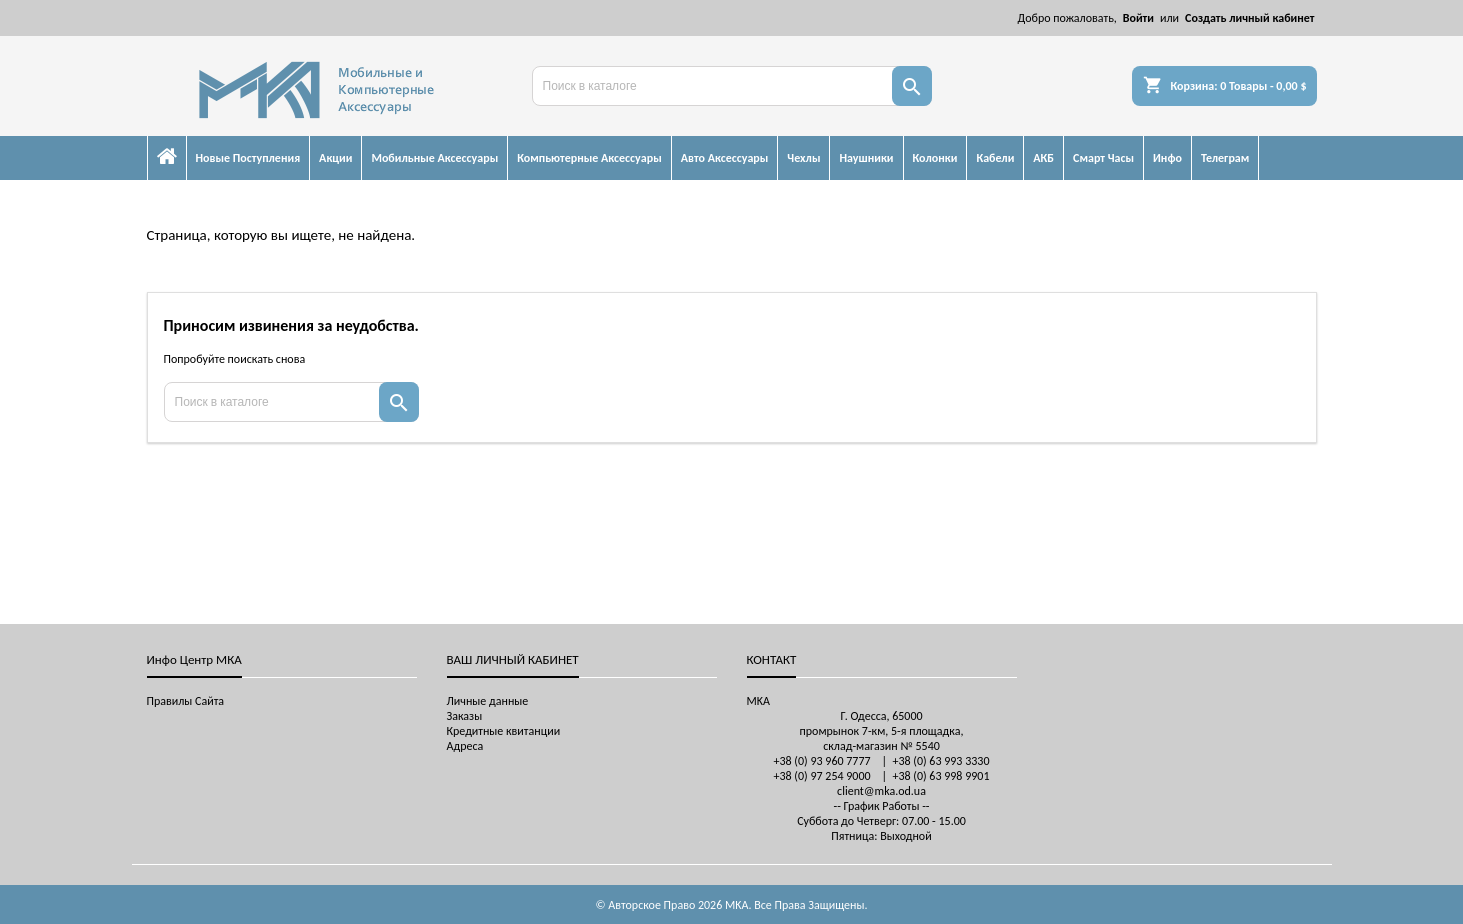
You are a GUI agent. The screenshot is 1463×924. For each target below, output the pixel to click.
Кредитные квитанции (504, 731)
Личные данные (488, 701)
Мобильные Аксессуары (434, 158)
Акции (335, 158)
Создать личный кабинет (1249, 18)
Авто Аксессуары (725, 158)
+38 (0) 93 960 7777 (822, 761)
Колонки (935, 158)
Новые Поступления (248, 158)
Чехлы (803, 158)
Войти (1138, 18)
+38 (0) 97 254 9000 (822, 776)
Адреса (465, 746)
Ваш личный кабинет (513, 659)
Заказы (465, 716)
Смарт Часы (1103, 158)
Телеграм (1225, 158)
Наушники (866, 158)
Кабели (995, 158)
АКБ (1043, 158)
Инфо (1167, 158)
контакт (772, 659)
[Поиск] (732, 86)
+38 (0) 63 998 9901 (940, 776)
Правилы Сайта (186, 701)
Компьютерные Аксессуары (589, 158)
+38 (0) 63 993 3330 (940, 761)
